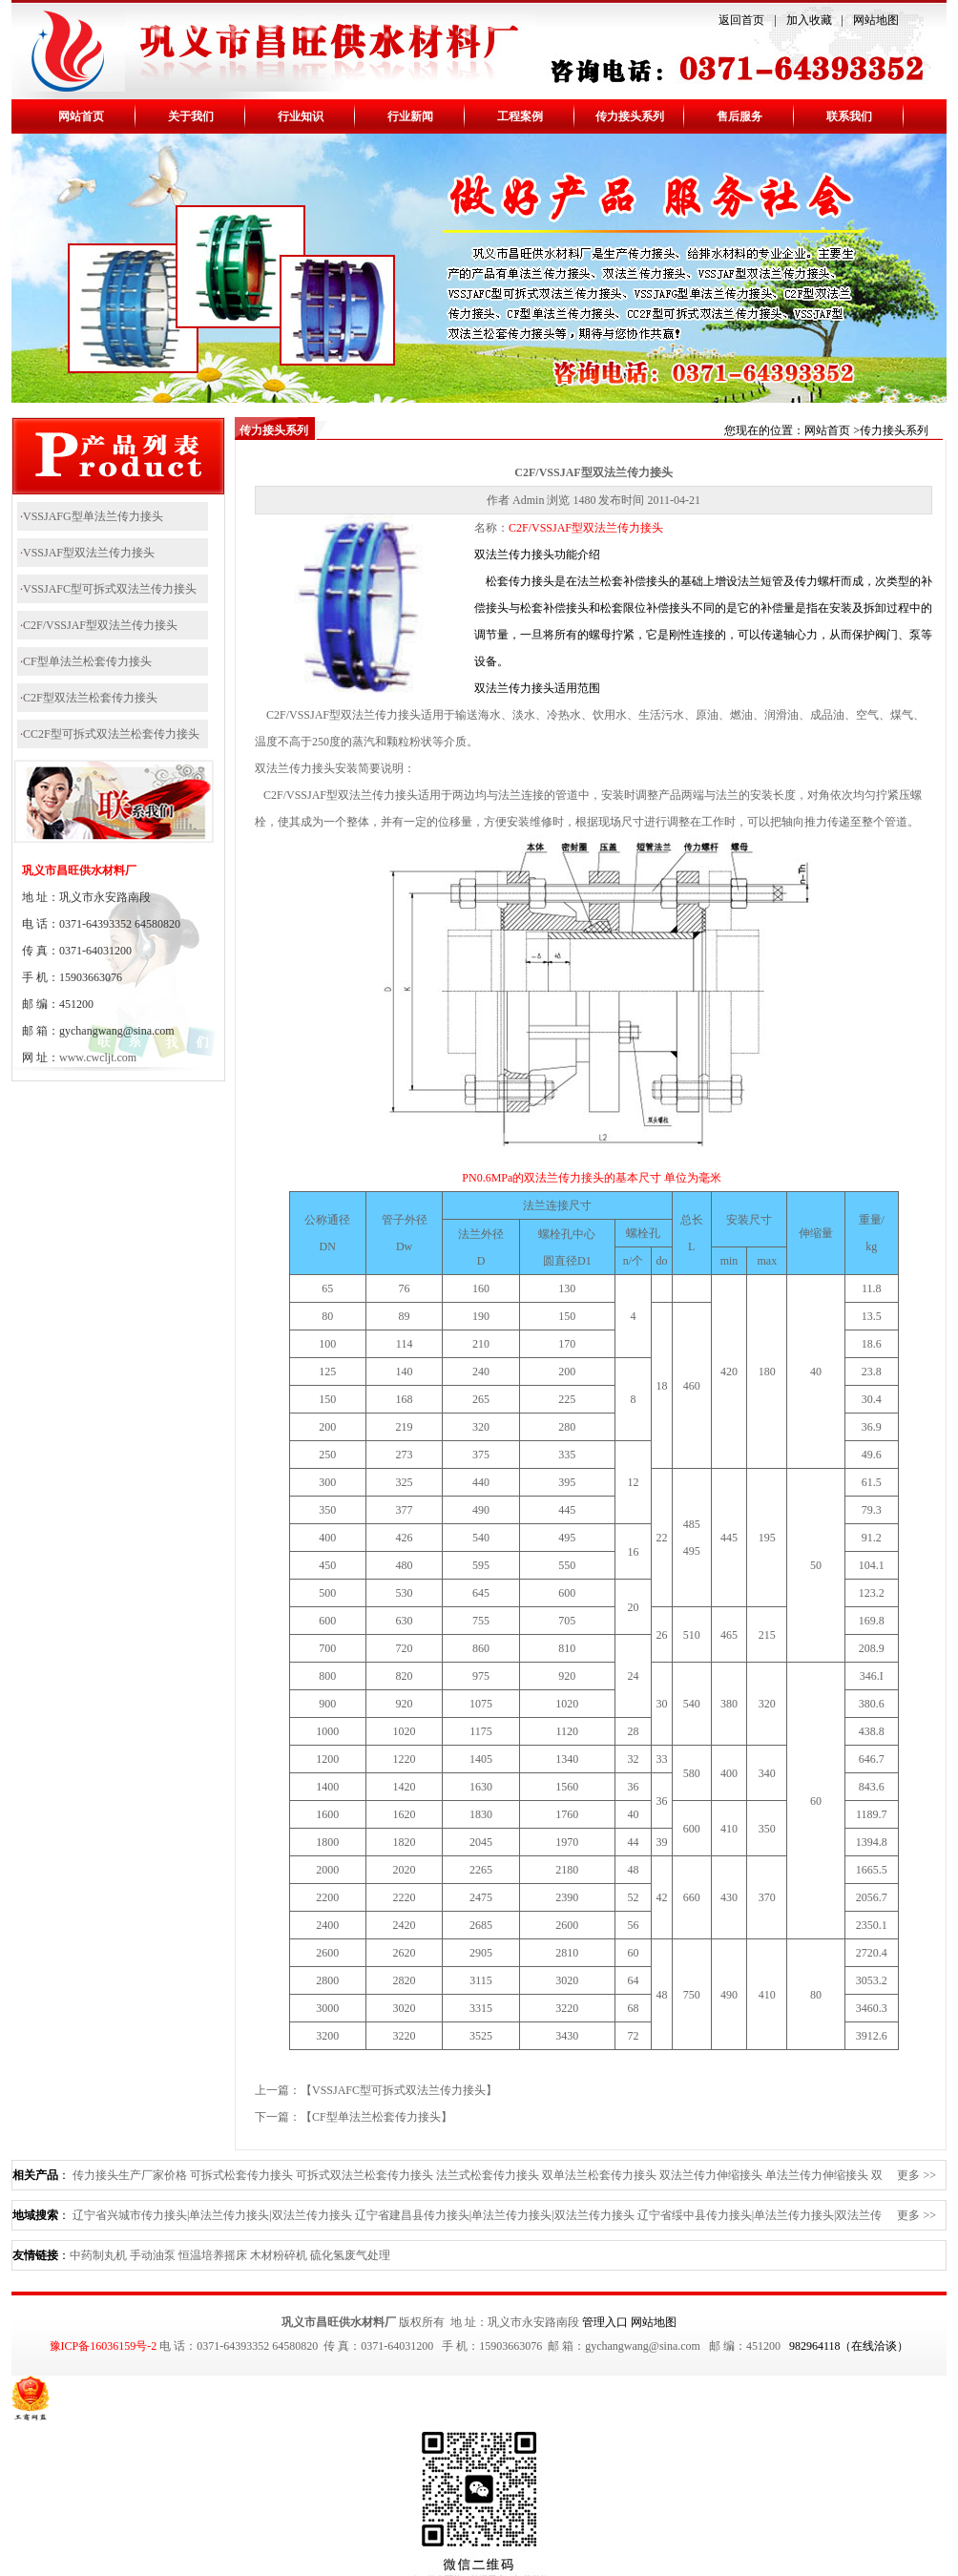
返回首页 (741, 20)
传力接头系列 (629, 116)
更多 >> (916, 2175)
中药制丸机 (98, 2255)
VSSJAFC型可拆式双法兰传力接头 (110, 589)
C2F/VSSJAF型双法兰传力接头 (100, 625)
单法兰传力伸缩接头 (816, 2175)
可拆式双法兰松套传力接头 (364, 2175)
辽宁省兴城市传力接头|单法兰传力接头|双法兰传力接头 (212, 2215)
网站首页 (81, 116)
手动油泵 (153, 2255)
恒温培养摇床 (212, 2255)
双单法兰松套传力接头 (599, 2175)
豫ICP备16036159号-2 (103, 2346)
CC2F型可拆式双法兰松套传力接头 (111, 734)
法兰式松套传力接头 (487, 2175)
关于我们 (191, 116)
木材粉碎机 (278, 2255)
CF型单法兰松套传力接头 (87, 661)
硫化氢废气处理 (350, 2255)
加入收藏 (809, 20)
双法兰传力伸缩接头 (710, 2175)
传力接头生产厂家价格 (130, 2175)
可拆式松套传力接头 (241, 2175)
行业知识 (300, 116)
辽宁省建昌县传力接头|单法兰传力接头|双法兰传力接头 (495, 2215)
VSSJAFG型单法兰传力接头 (93, 516)
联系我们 (849, 116)
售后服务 (739, 116)
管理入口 (605, 2322)
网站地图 (876, 20)
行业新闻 (410, 116)
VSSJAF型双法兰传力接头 (89, 552)
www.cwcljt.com (97, 1057)
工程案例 (520, 116)
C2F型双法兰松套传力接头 (90, 697)
